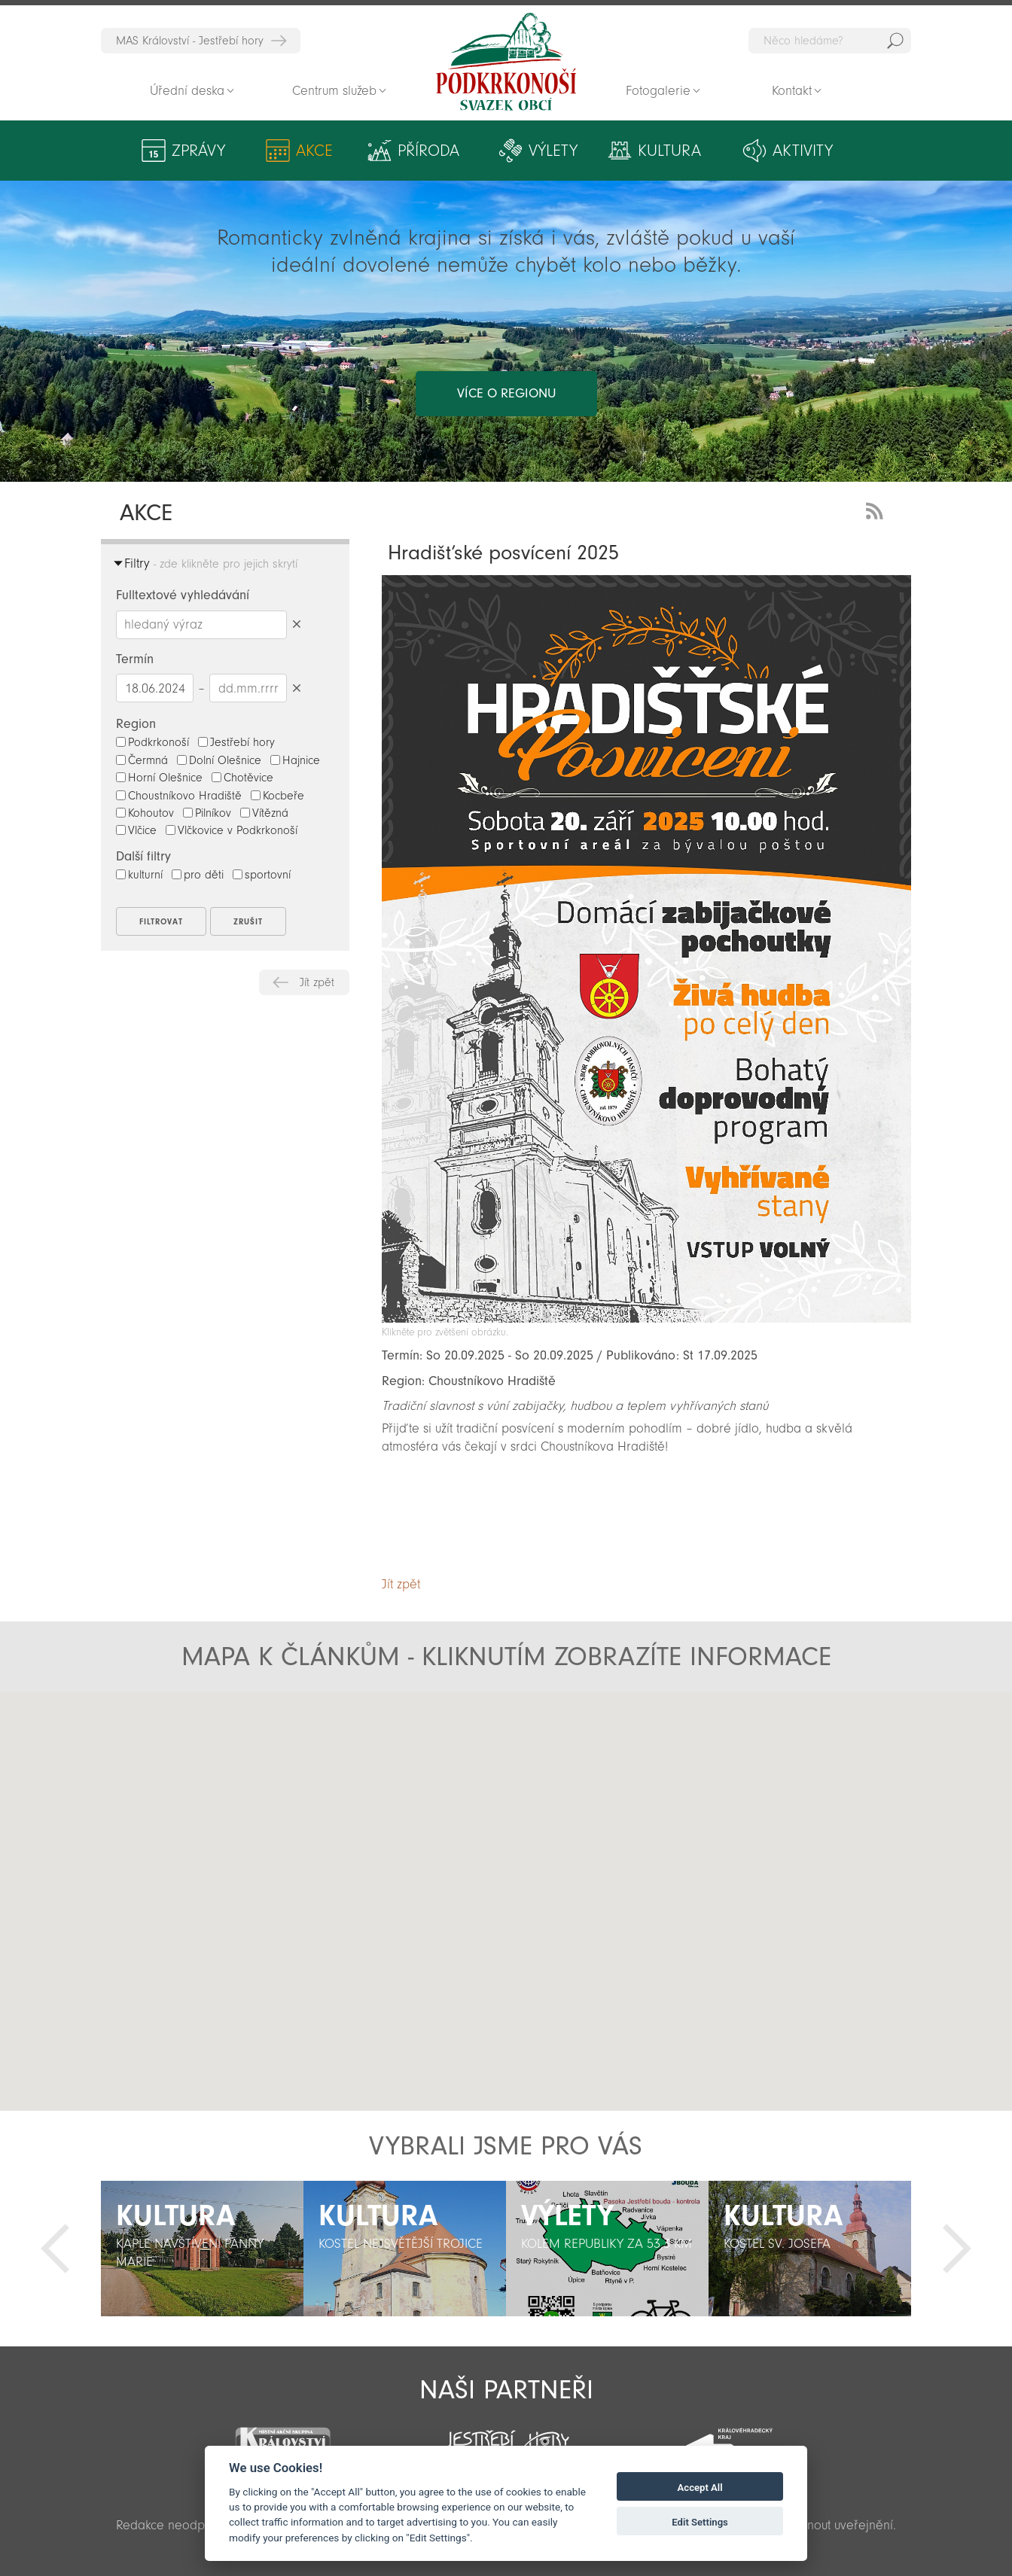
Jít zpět (317, 982)
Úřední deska (187, 91)
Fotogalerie (658, 91)
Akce (314, 150)
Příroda (428, 150)
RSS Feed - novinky (877, 509)
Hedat (895, 40)
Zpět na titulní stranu (506, 62)
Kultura (669, 150)
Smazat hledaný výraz (296, 624)
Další (957, 2248)
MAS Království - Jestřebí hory (190, 40)
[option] (202, 2248)
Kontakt (792, 91)
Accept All (700, 2487)
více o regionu (506, 393)
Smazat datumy (296, 687)
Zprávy (198, 150)
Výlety (553, 150)
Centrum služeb (334, 91)
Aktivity (803, 150)
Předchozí (55, 2248)
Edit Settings (700, 2522)
